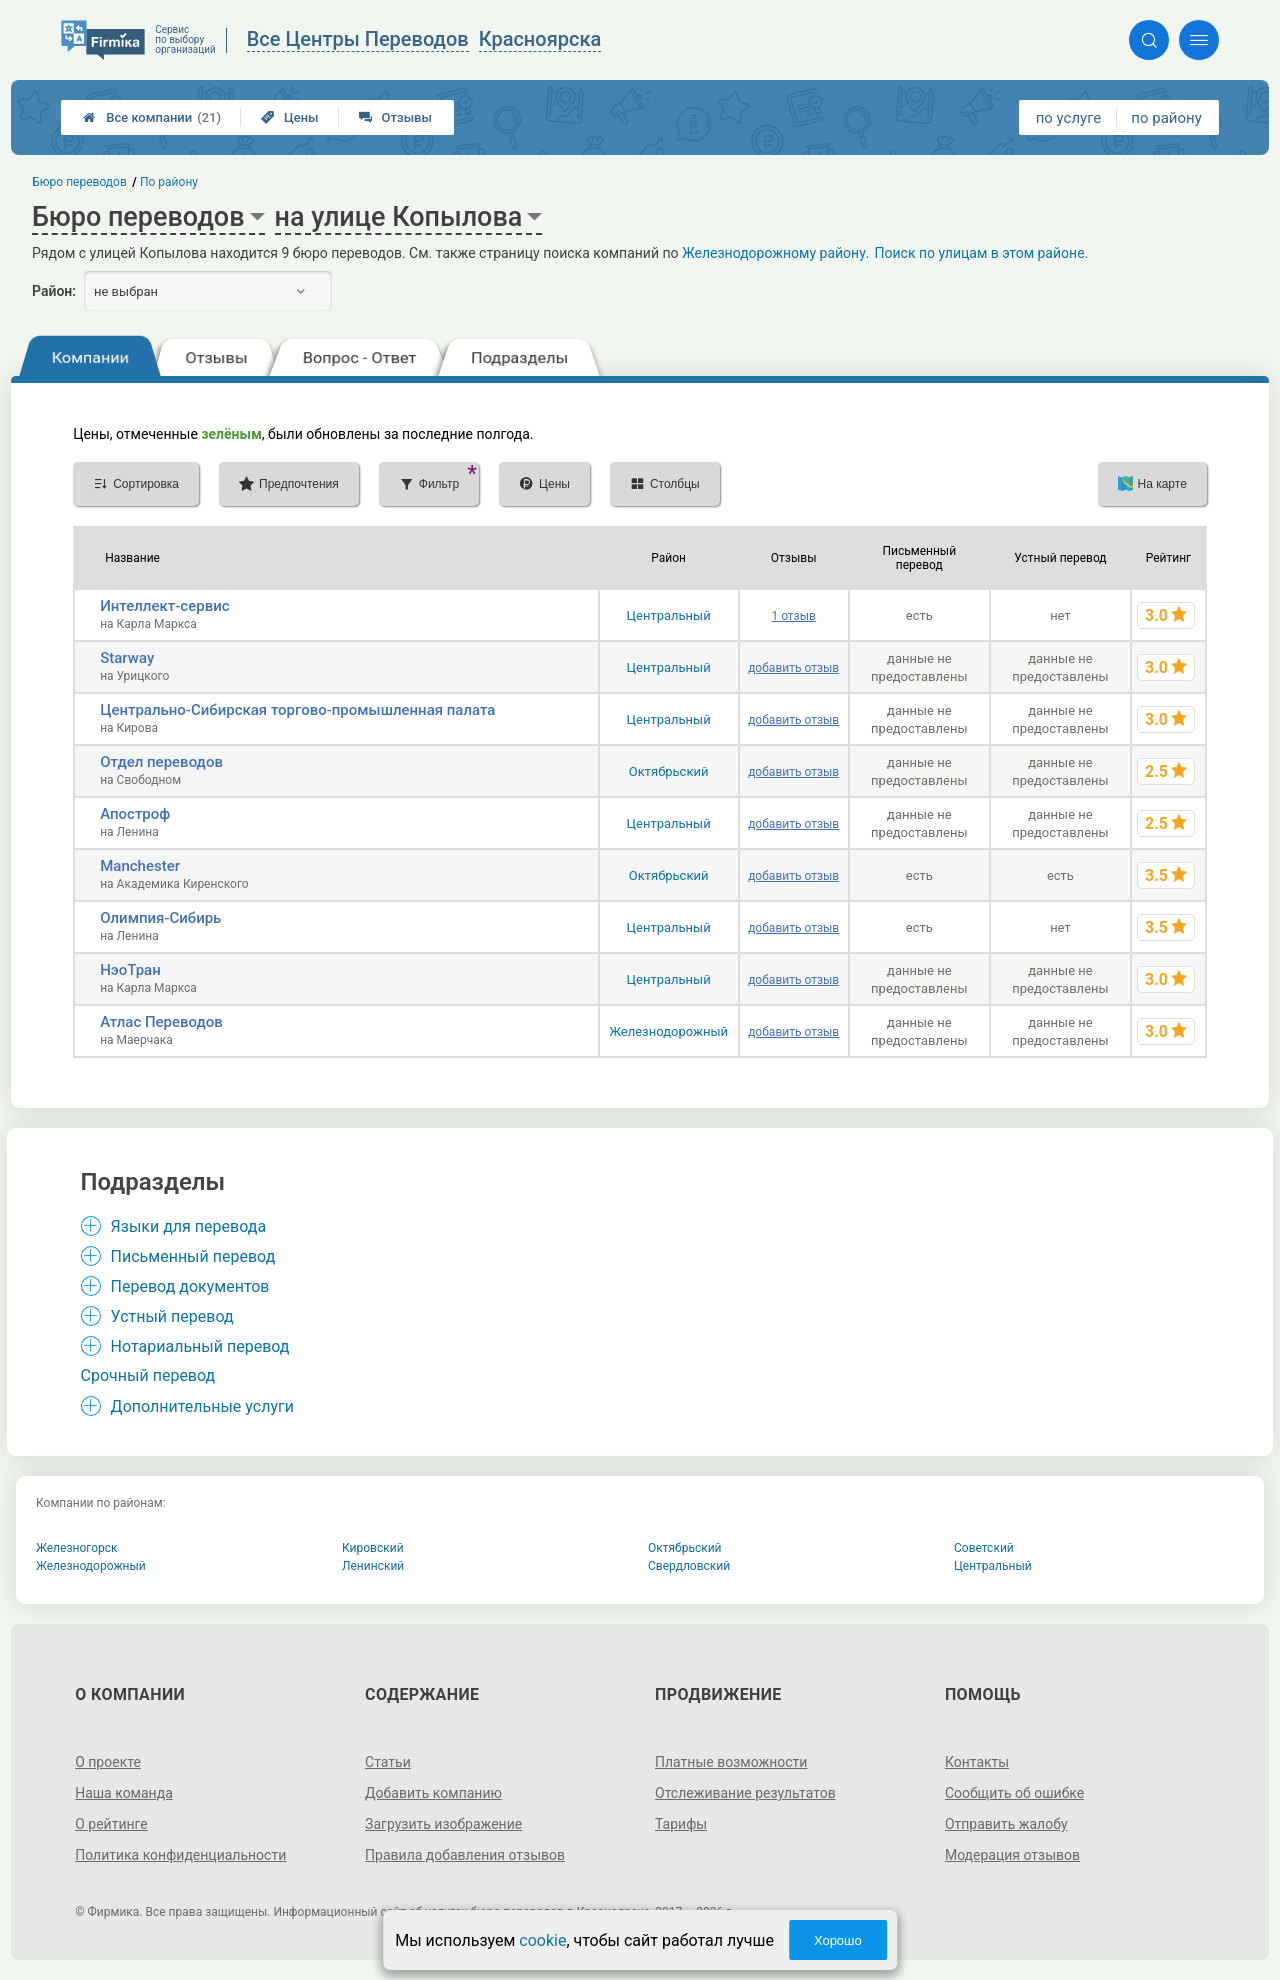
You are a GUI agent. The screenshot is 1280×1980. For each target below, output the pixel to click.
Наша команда (124, 1793)
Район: (54, 291)
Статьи (388, 1762)
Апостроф (135, 814)
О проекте (108, 1762)
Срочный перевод (148, 1375)
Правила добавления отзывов (465, 1855)
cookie (542, 1940)
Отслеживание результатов (745, 1793)
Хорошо (838, 1940)
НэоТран (130, 970)
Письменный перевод (193, 1256)
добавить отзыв (793, 668)
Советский (984, 1548)
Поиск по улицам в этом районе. (982, 253)
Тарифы (681, 1824)
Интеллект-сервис (164, 606)
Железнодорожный (668, 1031)
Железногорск (77, 1548)
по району (1166, 118)
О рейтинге (111, 1824)
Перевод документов (190, 1286)
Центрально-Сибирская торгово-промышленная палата (297, 710)
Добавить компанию (433, 1793)
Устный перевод (172, 1316)
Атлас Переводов (161, 1022)
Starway (127, 658)
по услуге (1069, 118)
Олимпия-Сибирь (160, 918)
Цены (290, 117)
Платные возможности (731, 1762)
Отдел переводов (161, 762)
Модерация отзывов (1012, 1855)
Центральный (669, 615)
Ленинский (373, 1566)
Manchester (140, 866)
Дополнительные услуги (202, 1406)
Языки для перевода (189, 1226)
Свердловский (689, 1566)
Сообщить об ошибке (1014, 1793)
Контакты (977, 1762)
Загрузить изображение (443, 1824)
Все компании (152, 117)
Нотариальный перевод (200, 1346)
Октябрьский (669, 771)
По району (169, 182)
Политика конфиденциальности (180, 1855)
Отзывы (395, 117)
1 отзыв (793, 616)
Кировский (373, 1548)
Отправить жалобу (1006, 1824)
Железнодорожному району (774, 253)
